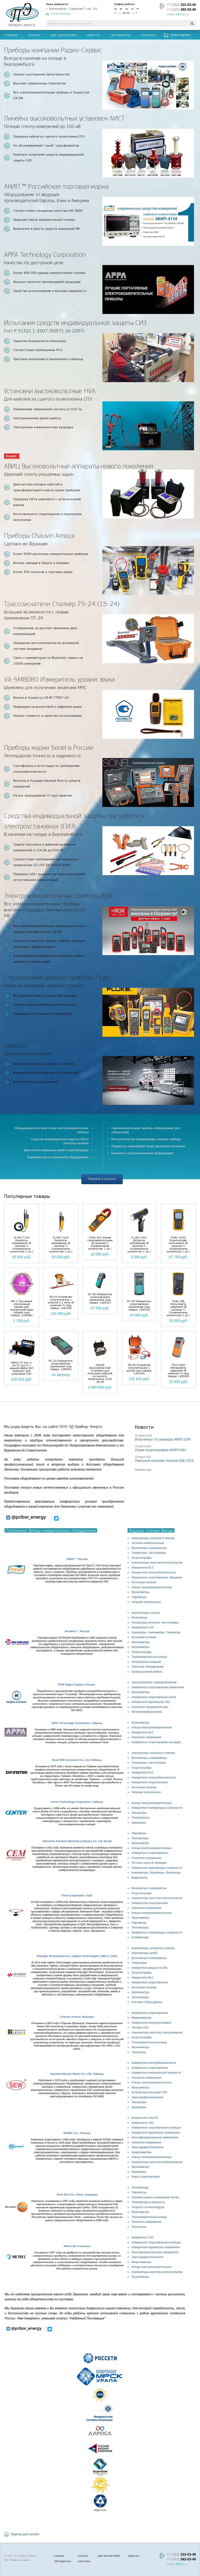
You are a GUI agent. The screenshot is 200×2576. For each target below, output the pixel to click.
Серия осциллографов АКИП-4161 (160, 1450)
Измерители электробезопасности (154, 1572)
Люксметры (139, 1632)
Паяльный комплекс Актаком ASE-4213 (164, 1460)
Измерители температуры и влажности (157, 1807)
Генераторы (139, 1552)
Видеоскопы (140, 1877)
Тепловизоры (140, 1838)
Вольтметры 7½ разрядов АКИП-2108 (163, 1439)
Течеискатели (140, 1817)
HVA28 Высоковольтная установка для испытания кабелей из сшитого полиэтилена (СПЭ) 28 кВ (100, 1373)
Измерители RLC (143, 1567)
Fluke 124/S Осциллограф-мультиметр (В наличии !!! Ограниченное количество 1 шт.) (178, 1244)
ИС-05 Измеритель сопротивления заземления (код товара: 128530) (139, 1305)
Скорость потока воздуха (148, 2207)
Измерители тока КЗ (145, 2117)
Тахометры (173, 1632)
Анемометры (156, 1632)
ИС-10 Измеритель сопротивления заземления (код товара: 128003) (61, 1364)
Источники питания (144, 1582)
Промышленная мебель (147, 1671)
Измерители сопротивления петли (154, 1697)
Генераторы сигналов (146, 1622)
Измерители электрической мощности (156, 2072)
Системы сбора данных (147, 2002)
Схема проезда (60, 13)
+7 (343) (181, 4)
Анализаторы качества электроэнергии (157, 1562)
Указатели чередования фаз (150, 1707)
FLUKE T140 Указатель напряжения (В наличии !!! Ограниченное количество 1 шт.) (21, 1244)
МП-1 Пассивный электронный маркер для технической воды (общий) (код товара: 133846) (21, 1308)
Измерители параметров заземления (156, 2132)
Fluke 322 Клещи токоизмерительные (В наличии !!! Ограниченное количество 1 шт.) (100, 1243)
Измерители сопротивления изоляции (156, 1742)
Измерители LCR (143, 1627)
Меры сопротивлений (146, 2176)
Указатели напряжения (146, 1737)
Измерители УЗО (143, 2122)
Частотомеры (157, 1552)
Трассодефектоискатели (147, 2097)
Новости (93, 35)
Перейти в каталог (102, 1179)
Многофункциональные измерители (155, 2137)
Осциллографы (142, 1557)
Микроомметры (142, 2017)
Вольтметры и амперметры (149, 1548)
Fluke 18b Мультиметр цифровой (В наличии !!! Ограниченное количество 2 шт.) (178, 1308)
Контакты (148, 35)
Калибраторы (140, 1937)
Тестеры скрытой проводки (149, 1862)
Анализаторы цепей (144, 1953)
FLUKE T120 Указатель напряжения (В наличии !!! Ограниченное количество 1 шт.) (60, 1244)
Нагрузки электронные (146, 1601)
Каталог (34, 35)
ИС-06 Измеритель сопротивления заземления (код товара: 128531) (100, 1298)
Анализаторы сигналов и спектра (153, 1538)
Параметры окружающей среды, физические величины (148, 1146)
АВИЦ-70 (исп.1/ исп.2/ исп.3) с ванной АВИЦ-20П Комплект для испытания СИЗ (21, 1368)
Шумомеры (139, 1822)
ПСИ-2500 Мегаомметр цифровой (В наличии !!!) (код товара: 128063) (178, 1370)
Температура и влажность (148, 2202)
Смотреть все (143, 1469)
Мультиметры (140, 1592)
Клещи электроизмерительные (152, 1587)
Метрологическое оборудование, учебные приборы (146, 1139)
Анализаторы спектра (146, 1612)
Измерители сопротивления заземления (158, 1687)
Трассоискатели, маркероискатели (154, 1682)
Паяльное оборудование (148, 1666)
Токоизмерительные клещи (149, 1656)
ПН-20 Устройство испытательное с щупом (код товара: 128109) (139, 1369)
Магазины (176, 1577)
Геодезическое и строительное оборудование (58, 1157)
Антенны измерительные (148, 1543)
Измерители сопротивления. (150, 1577)
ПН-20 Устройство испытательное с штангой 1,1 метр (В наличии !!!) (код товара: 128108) (61, 1302)
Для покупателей (63, 35)
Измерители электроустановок (151, 2022)
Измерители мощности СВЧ (150, 1967)
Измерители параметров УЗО (151, 1702)
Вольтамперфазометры (147, 1711)
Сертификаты (120, 35)
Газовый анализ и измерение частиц (155, 2197)
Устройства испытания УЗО (149, 2092)
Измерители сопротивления (150, 1782)
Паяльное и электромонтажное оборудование (142, 1153)
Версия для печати (25, 2534)
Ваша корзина (181, 34)
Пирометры (139, 1597)
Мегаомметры (141, 1642)
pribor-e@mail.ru (177, 14)
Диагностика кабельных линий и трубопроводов (56, 1150)
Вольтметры (140, 1617)
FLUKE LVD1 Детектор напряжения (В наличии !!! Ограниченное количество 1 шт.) (139, 1244)
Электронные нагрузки (146, 1661)
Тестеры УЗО (140, 2027)
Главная (11, 35)
